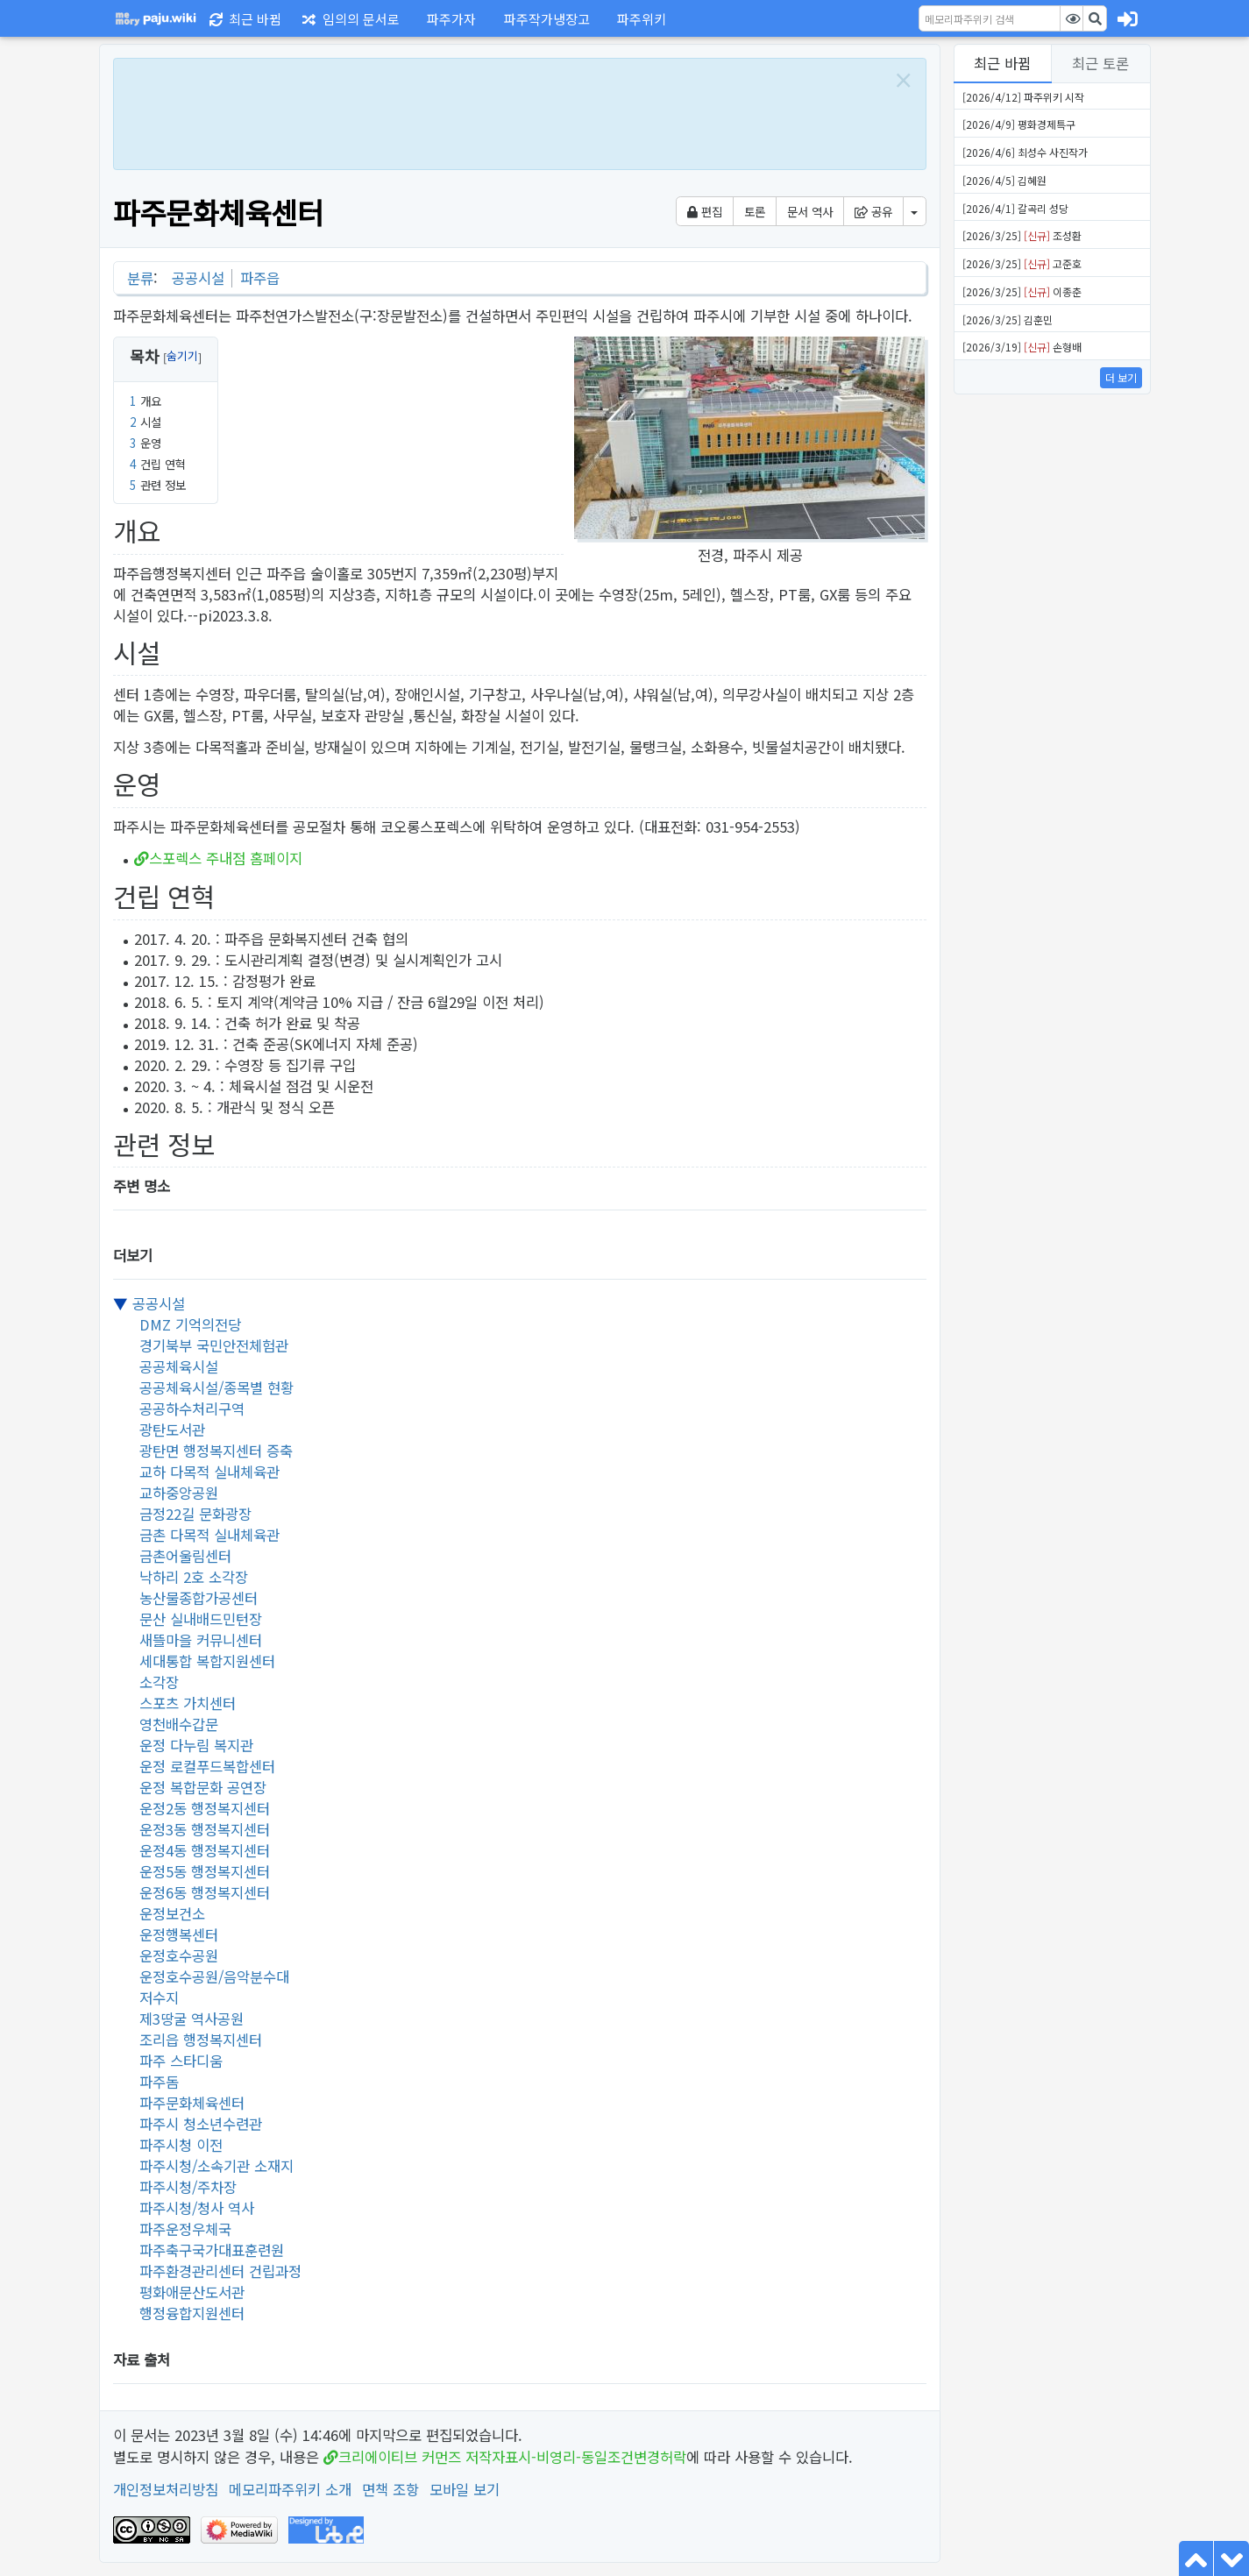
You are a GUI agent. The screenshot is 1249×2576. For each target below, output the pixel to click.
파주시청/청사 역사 (196, 2207)
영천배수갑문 (178, 1724)
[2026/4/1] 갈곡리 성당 (1015, 208)
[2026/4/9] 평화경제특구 (1018, 124)
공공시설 (198, 277)
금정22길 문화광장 (195, 1513)
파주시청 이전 (181, 2144)
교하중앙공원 (178, 1492)
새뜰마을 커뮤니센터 (200, 1639)
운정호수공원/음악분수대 (214, 1976)
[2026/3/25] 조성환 (1022, 235)
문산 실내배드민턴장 (200, 1618)
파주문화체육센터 (192, 2102)
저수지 (159, 1997)
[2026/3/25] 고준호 (1022, 263)
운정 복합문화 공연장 (202, 1787)
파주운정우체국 (185, 2228)
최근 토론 (1100, 63)
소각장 (159, 1681)
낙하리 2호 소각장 (193, 1576)
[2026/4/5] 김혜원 (1004, 180)
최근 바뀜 (1002, 63)
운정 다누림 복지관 (196, 1745)
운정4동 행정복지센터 (204, 1850)
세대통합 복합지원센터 (207, 1660)
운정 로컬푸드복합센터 (207, 1766)
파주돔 (159, 2081)
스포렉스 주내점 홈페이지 (225, 858)
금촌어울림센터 (185, 1555)
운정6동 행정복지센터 (204, 1892)
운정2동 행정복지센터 (204, 1808)
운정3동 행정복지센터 (204, 1829)
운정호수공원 (178, 1955)
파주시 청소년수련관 (200, 2123)
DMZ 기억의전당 (190, 1324)
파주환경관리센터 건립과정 (220, 2270)
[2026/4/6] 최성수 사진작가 (1025, 152)
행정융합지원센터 (192, 2313)
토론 (754, 211)
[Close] (903, 80)
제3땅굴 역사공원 (191, 2018)
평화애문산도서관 (192, 2292)
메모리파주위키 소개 (290, 2489)
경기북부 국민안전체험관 (213, 1345)
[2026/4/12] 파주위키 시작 (1023, 96)
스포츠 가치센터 (187, 1703)
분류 (140, 277)
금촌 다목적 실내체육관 (209, 1534)
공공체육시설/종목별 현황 (216, 1387)
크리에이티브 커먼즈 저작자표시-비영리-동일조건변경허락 (512, 2456)
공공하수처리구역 (192, 1408)
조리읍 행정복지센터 (200, 2039)
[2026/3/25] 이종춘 (1022, 291)
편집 (704, 211)
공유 (873, 211)
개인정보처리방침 (165, 2489)
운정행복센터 (178, 1934)
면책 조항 (390, 2489)
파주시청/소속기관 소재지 (216, 2165)
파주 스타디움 (181, 2060)
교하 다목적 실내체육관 (209, 1471)
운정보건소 (172, 1913)
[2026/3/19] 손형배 (1022, 346)
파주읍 (260, 277)
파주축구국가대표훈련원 (211, 2249)
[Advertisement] (500, 111)
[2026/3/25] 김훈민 (1007, 319)
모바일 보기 (464, 2489)
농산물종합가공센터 (198, 1597)
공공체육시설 (178, 1366)
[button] (448, 18)
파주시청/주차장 (188, 2186)
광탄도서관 (172, 1429)
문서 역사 (810, 211)
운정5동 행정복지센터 (204, 1871)
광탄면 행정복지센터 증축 (216, 1450)
